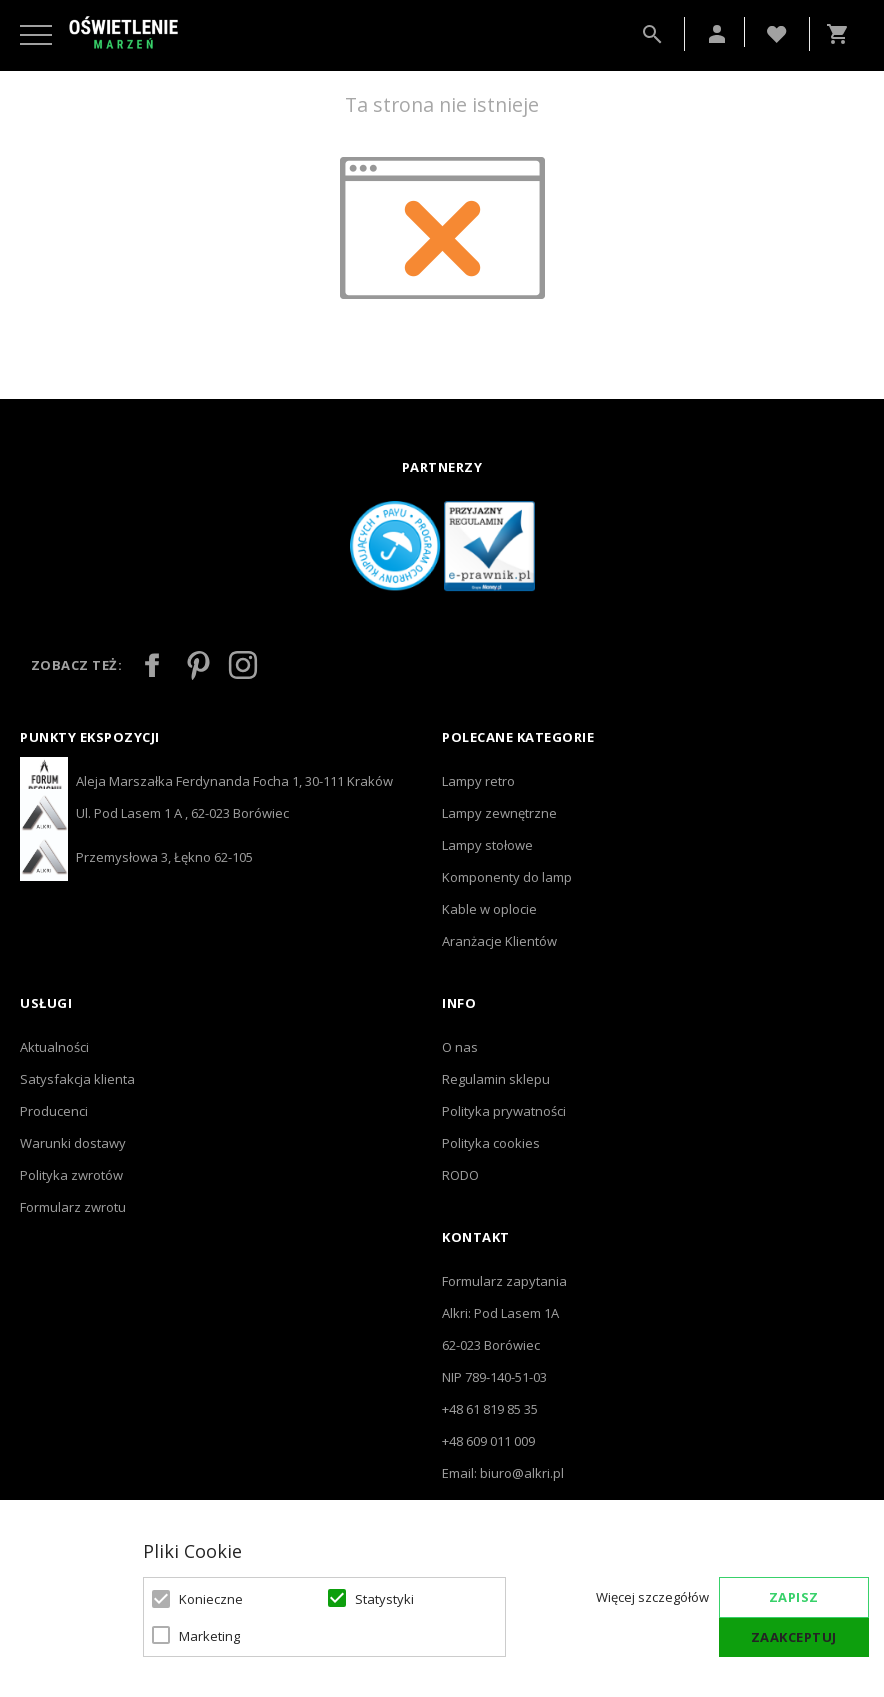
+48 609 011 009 (488, 1441)
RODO (460, 1175)
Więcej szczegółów (652, 1597)
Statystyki (384, 1599)
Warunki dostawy (73, 1143)
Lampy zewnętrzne (499, 813)
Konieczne (211, 1599)
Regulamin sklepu (496, 1079)
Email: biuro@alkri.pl (503, 1473)
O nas (460, 1047)
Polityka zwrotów (71, 1175)
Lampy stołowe (487, 845)
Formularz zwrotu (73, 1207)
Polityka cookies (491, 1143)
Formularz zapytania (504, 1281)
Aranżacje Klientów (499, 941)
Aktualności (54, 1047)
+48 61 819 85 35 (490, 1409)
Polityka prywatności (504, 1111)
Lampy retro (478, 781)
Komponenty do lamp (507, 877)
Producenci (54, 1111)
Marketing (209, 1636)
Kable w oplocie (489, 909)
